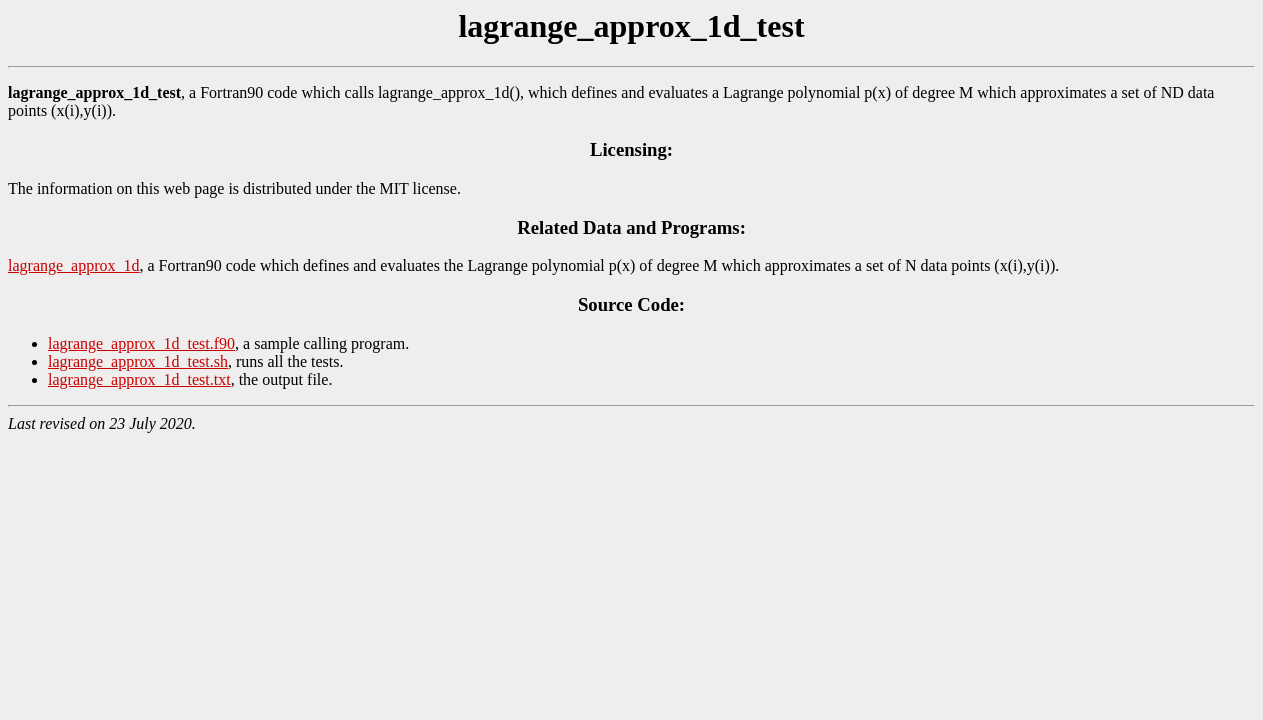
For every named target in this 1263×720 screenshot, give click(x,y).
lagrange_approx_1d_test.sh (138, 361)
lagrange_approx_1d (74, 265)
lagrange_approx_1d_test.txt (139, 379)
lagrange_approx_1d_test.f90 (141, 343)
